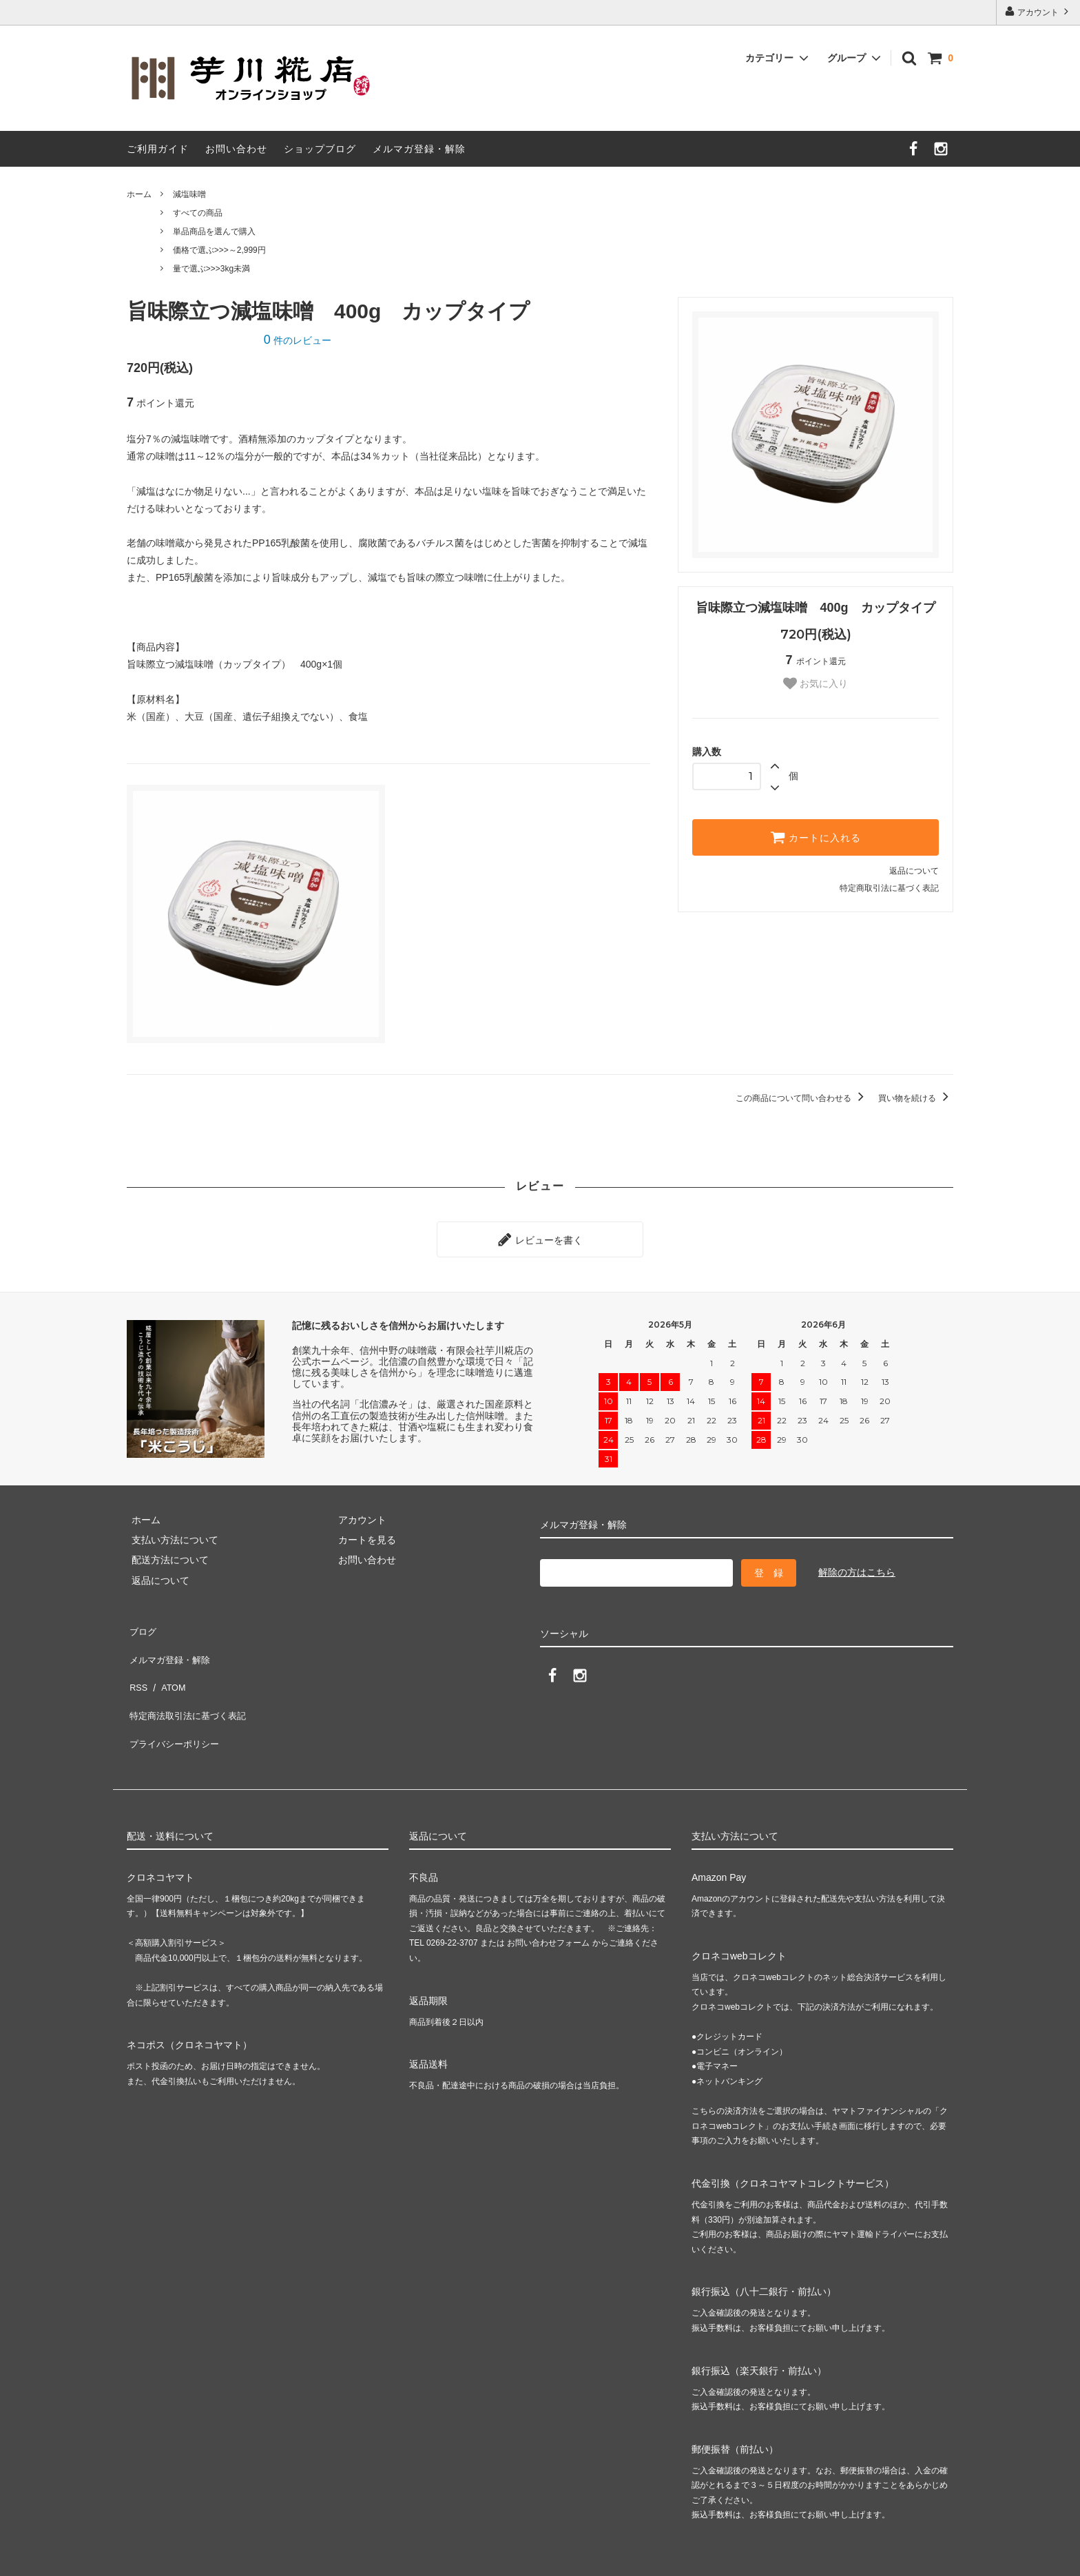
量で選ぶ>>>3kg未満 (211, 269)
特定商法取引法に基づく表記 (189, 1684)
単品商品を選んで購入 (214, 231)
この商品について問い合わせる (802, 1098)
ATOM (167, 1663)
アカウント (1038, 11)
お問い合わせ (236, 148)
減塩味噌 (189, 194)
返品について (914, 871)
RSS (137, 1663)
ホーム (139, 194)
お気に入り (815, 683)
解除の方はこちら (856, 1567)
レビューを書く (540, 1236)
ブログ (141, 1623)
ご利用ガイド (158, 148)
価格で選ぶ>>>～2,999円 (219, 250)
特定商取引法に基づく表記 (889, 888)
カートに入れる (815, 837)
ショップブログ (320, 148)
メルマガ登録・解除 (419, 148)
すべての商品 (197, 213)
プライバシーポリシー (175, 1704)
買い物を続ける (915, 1098)
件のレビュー (297, 340)
